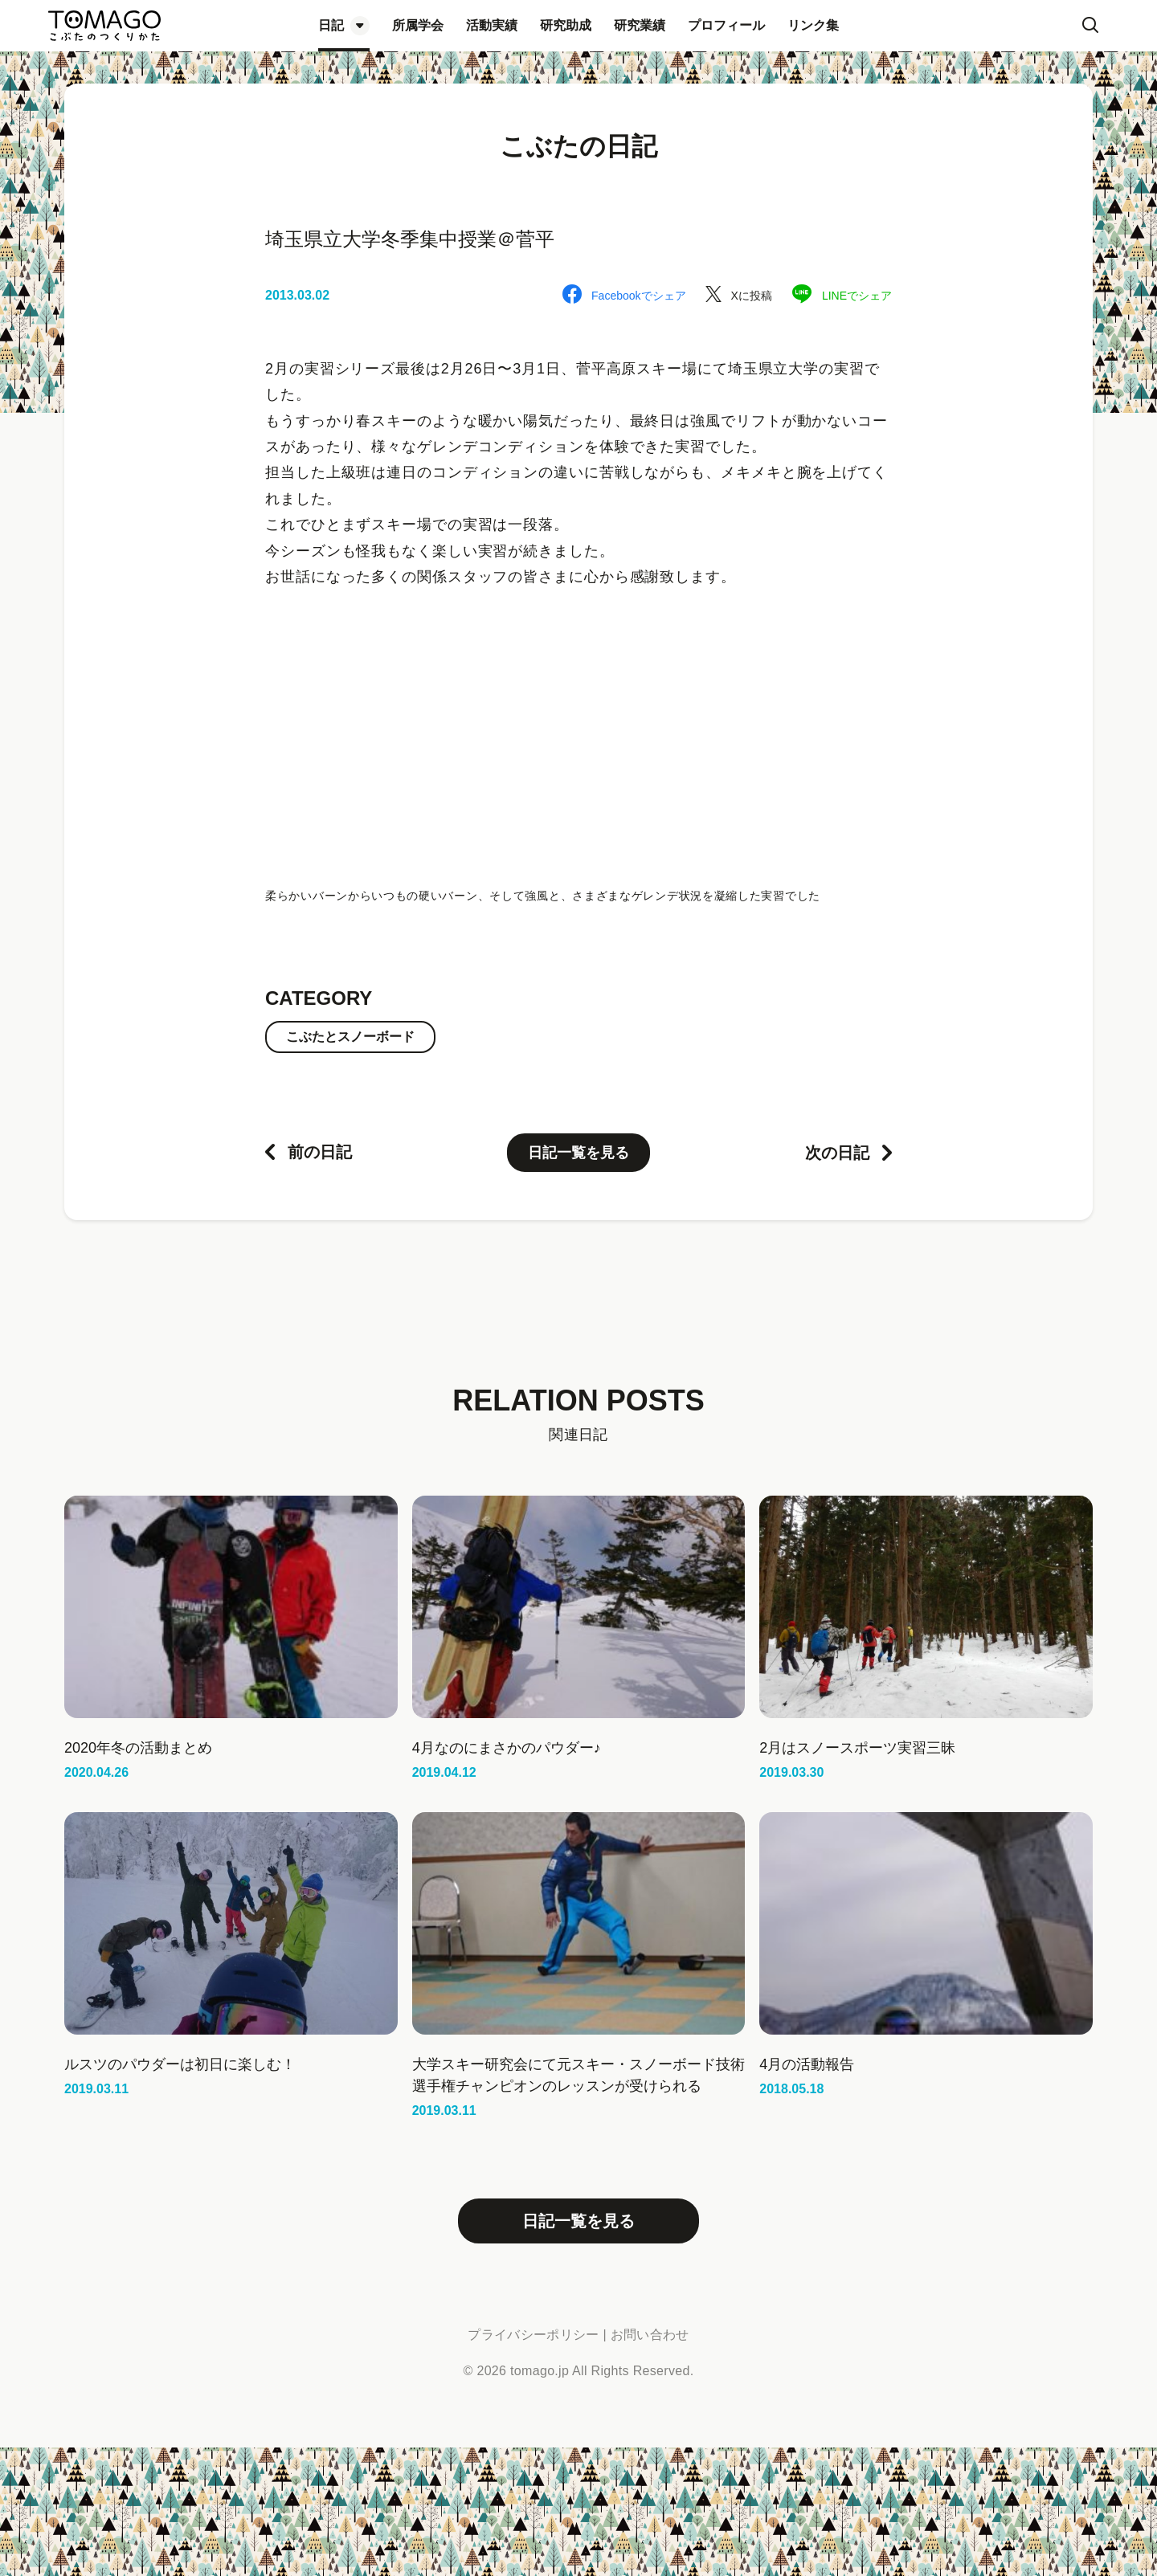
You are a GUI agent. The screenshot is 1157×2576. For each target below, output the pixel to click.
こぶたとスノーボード (350, 1036)
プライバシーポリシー (533, 2334)
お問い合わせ (650, 2334)
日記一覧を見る (578, 1153)
